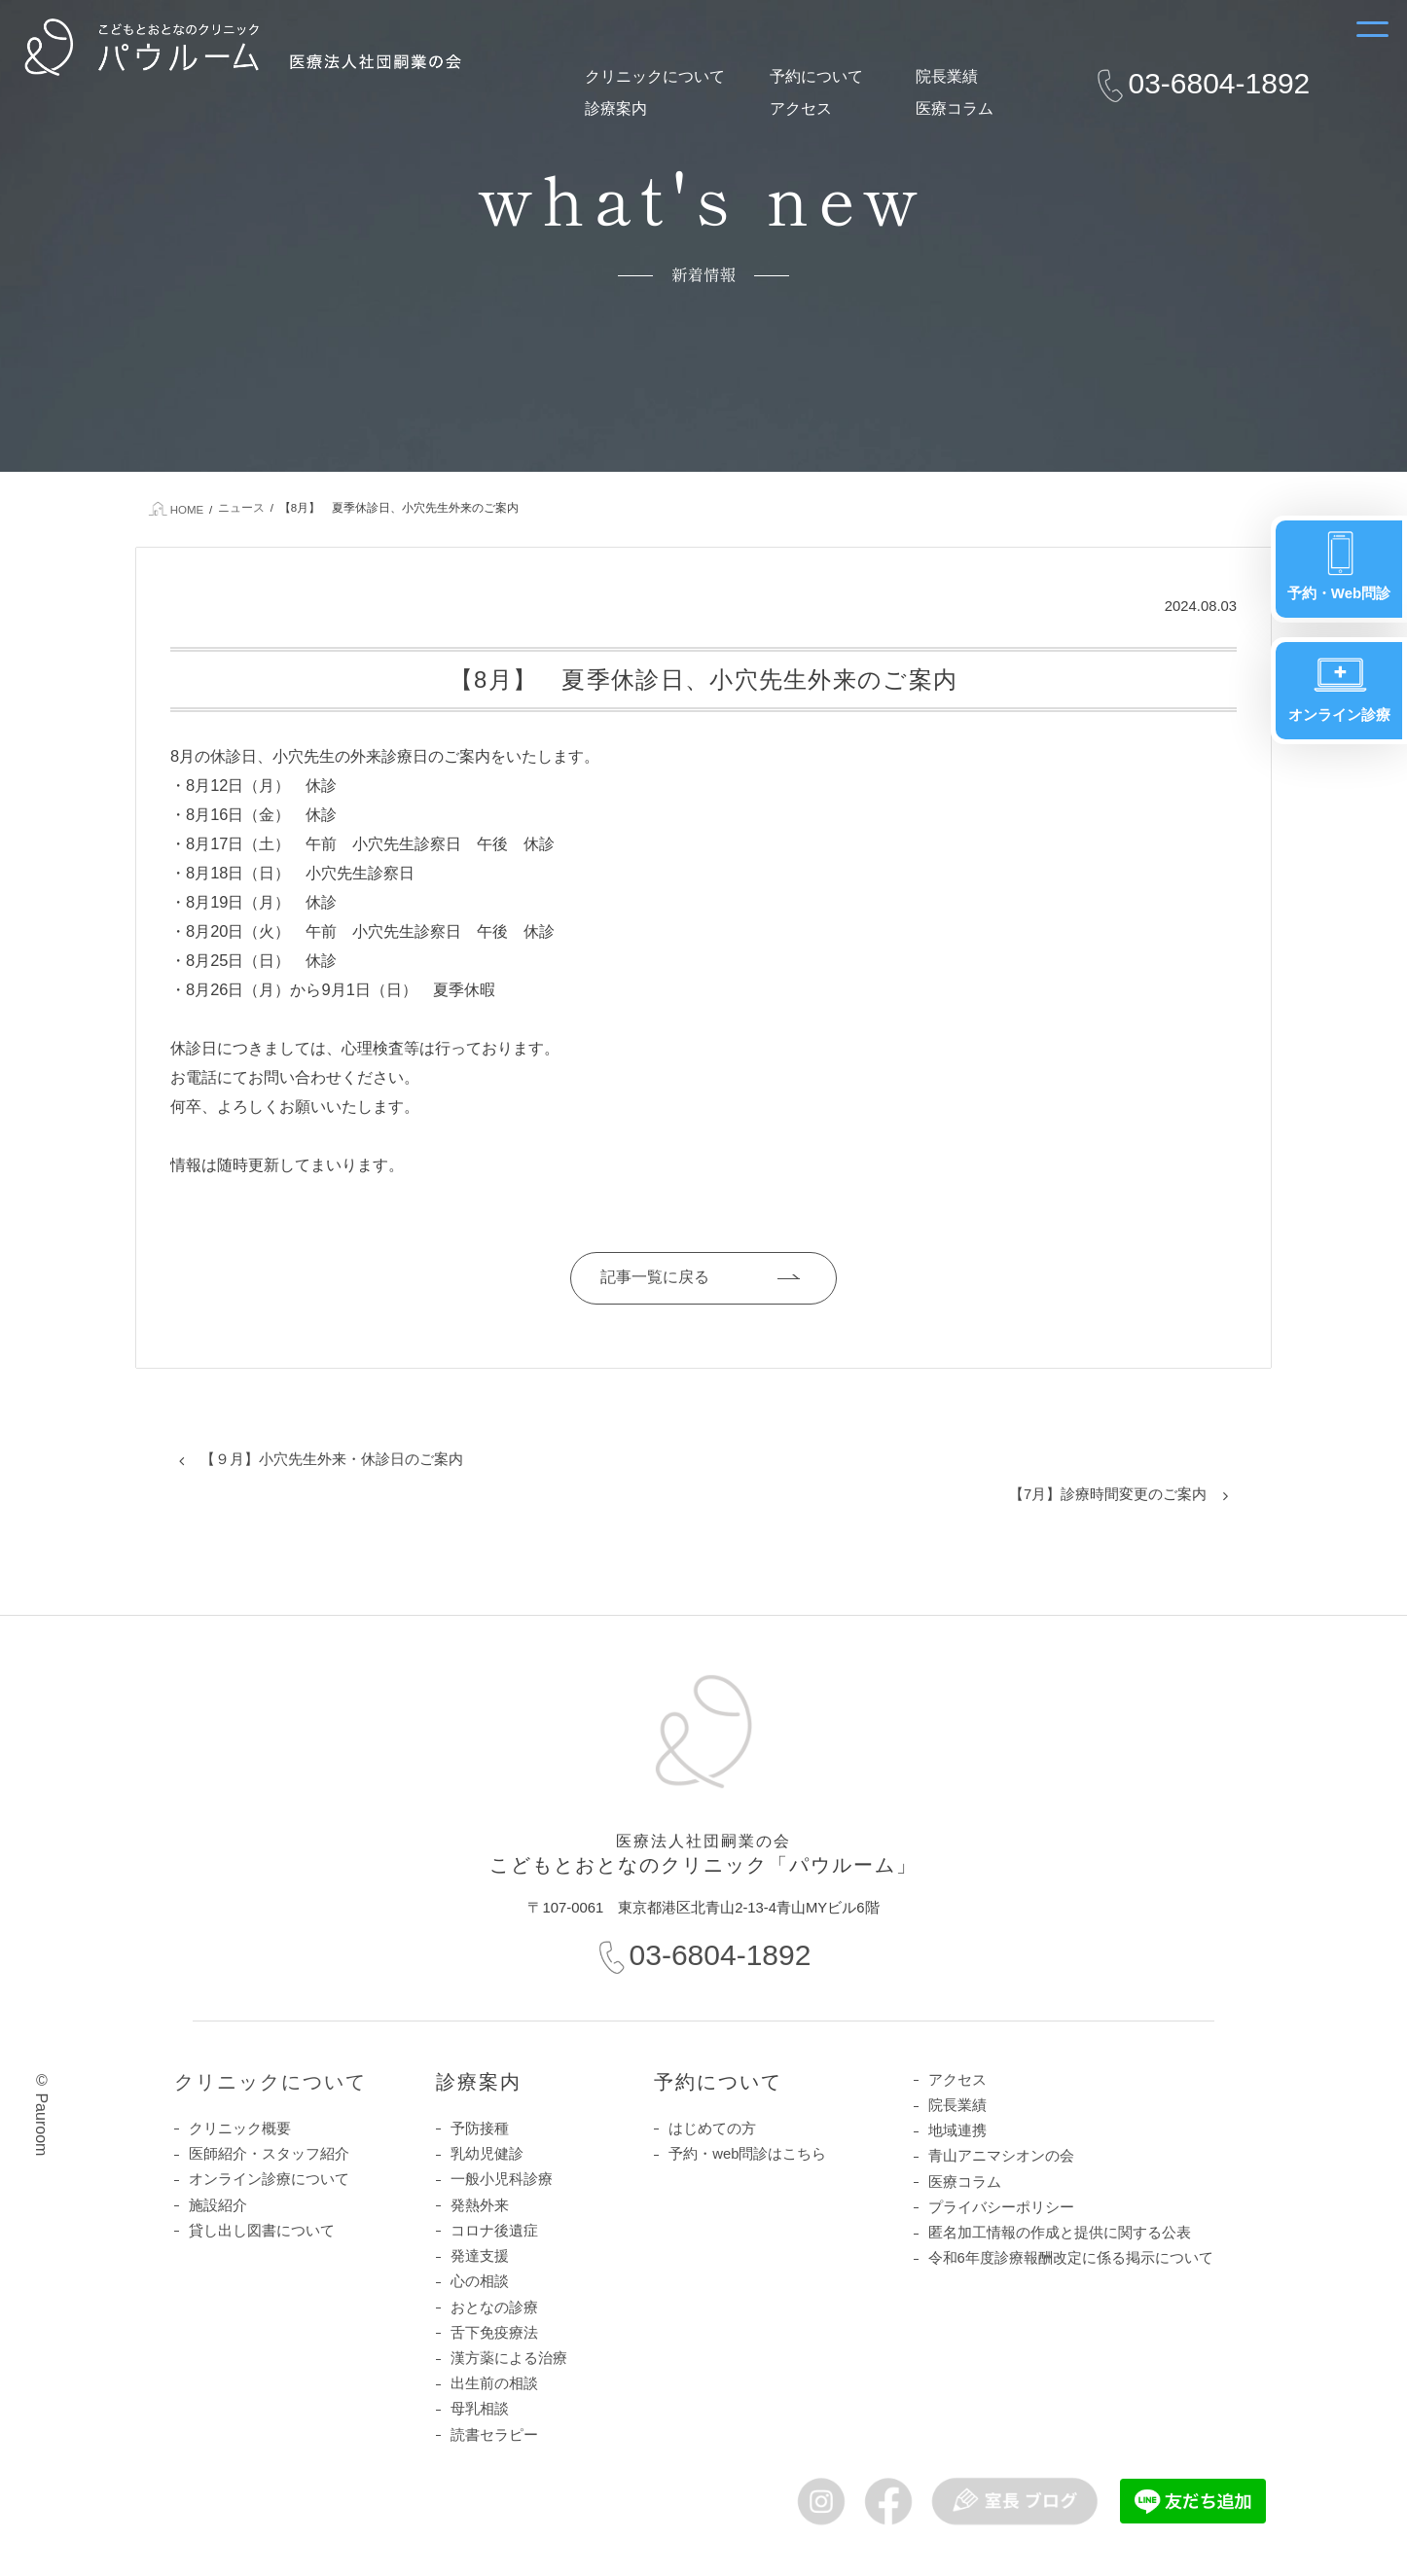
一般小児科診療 (502, 2179)
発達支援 (480, 2256)
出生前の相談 (494, 2383)
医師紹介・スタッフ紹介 (269, 2154)
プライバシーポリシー (1001, 2207)
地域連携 (957, 2130)
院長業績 (947, 76)
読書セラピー (494, 2435)
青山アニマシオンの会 (1001, 2156)
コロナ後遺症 (494, 2230)
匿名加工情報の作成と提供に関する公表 (1059, 2232)
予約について (816, 76)
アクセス (801, 108)
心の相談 (480, 2281)
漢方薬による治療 (509, 2358)
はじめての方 (712, 2128)
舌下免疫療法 (494, 2333)
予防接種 (480, 2128)
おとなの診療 (494, 2307)
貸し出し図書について (262, 2230)
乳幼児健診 (487, 2154)
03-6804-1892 (1219, 83)
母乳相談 (480, 2408)
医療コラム (954, 108)
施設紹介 (218, 2205)
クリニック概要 (240, 2128)
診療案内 (616, 108)
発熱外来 (480, 2205)
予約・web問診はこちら (747, 2154)
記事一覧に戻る (654, 1277)
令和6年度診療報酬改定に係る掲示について (1070, 2258)
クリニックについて (655, 76)
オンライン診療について (269, 2179)
